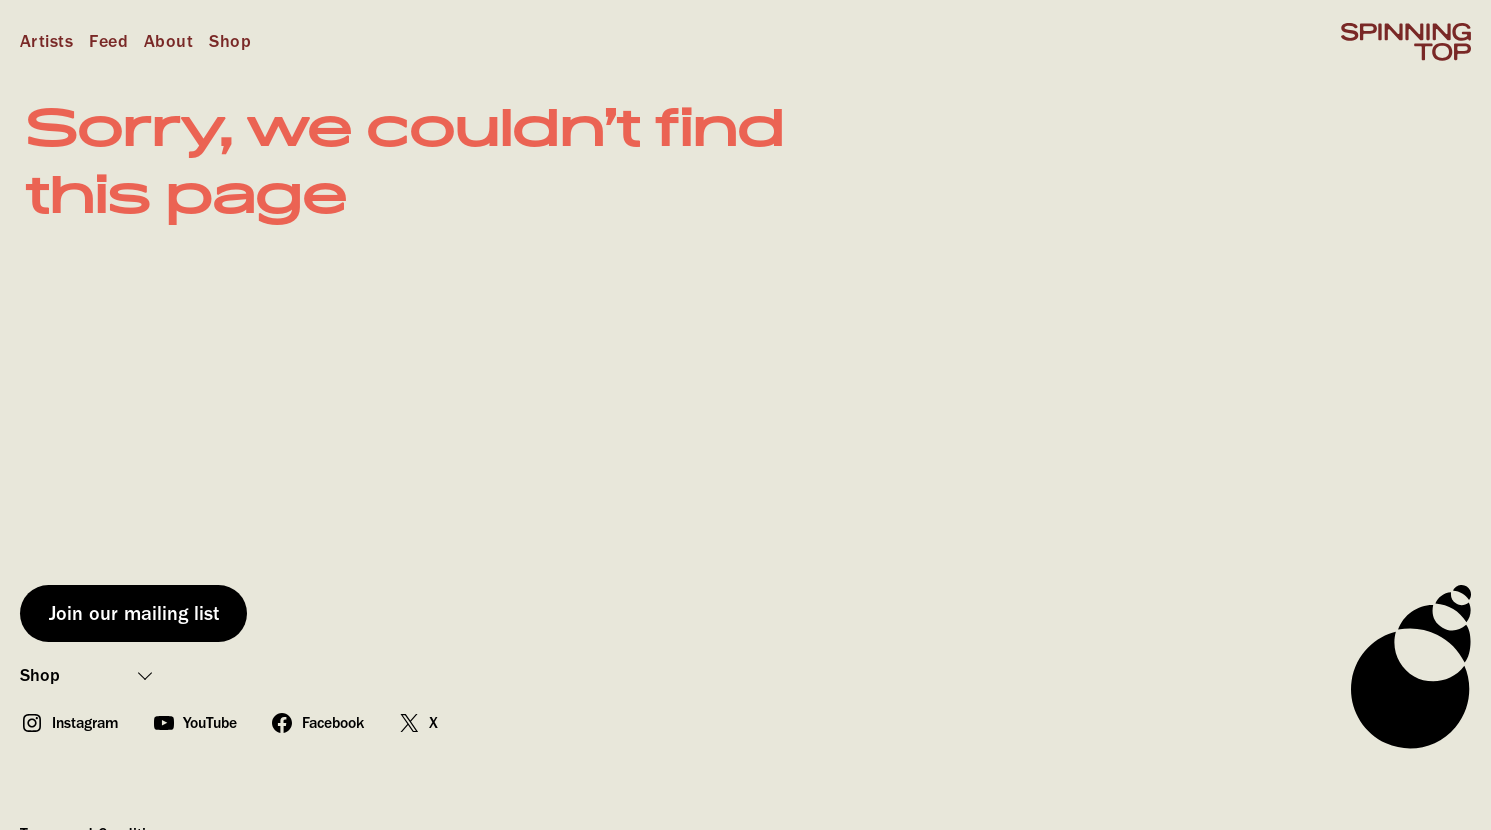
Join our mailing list (134, 613)
